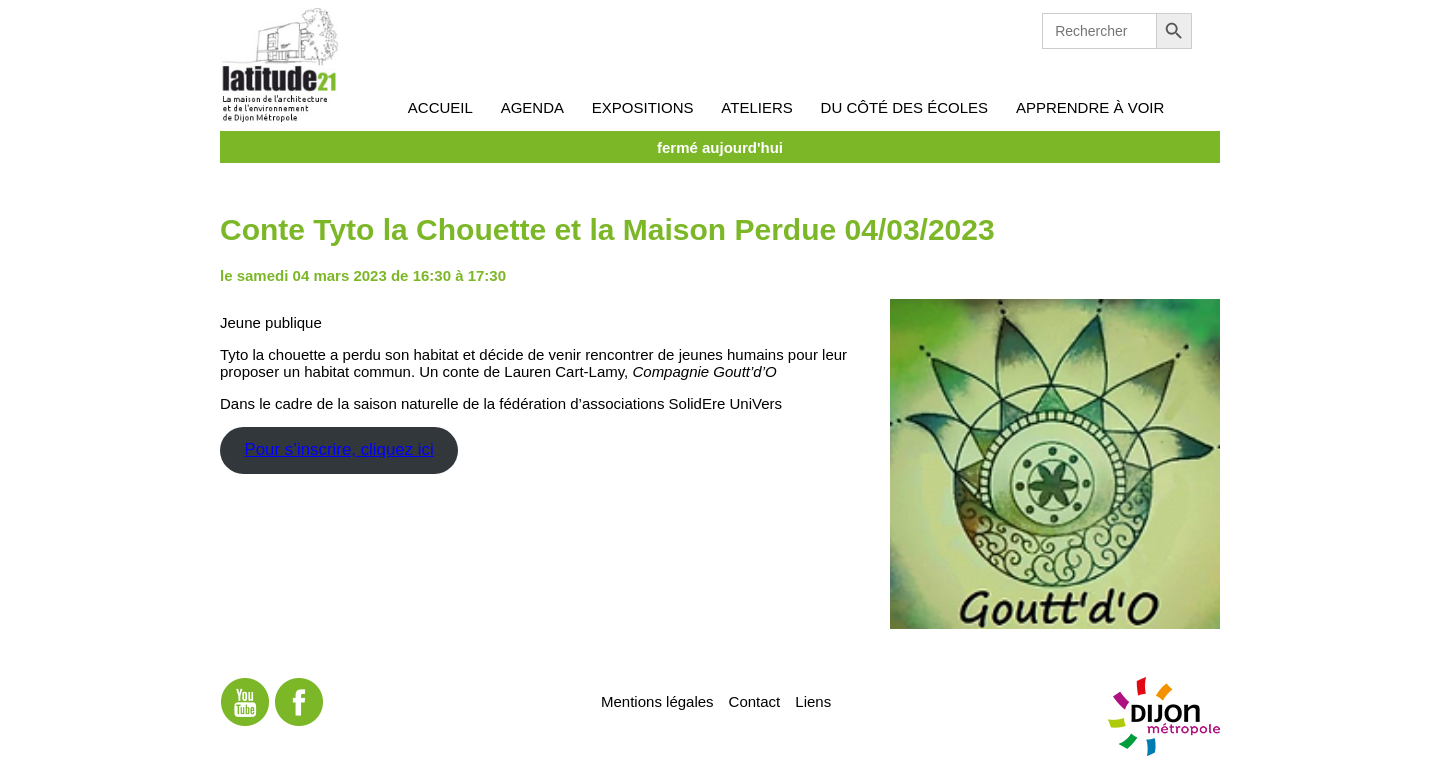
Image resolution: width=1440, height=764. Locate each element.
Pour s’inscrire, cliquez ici (338, 449)
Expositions (643, 107)
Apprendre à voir (1090, 107)
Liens (813, 700)
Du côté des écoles (905, 107)
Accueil (440, 107)
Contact (755, 700)
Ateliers (756, 107)
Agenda (532, 107)
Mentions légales (657, 700)
